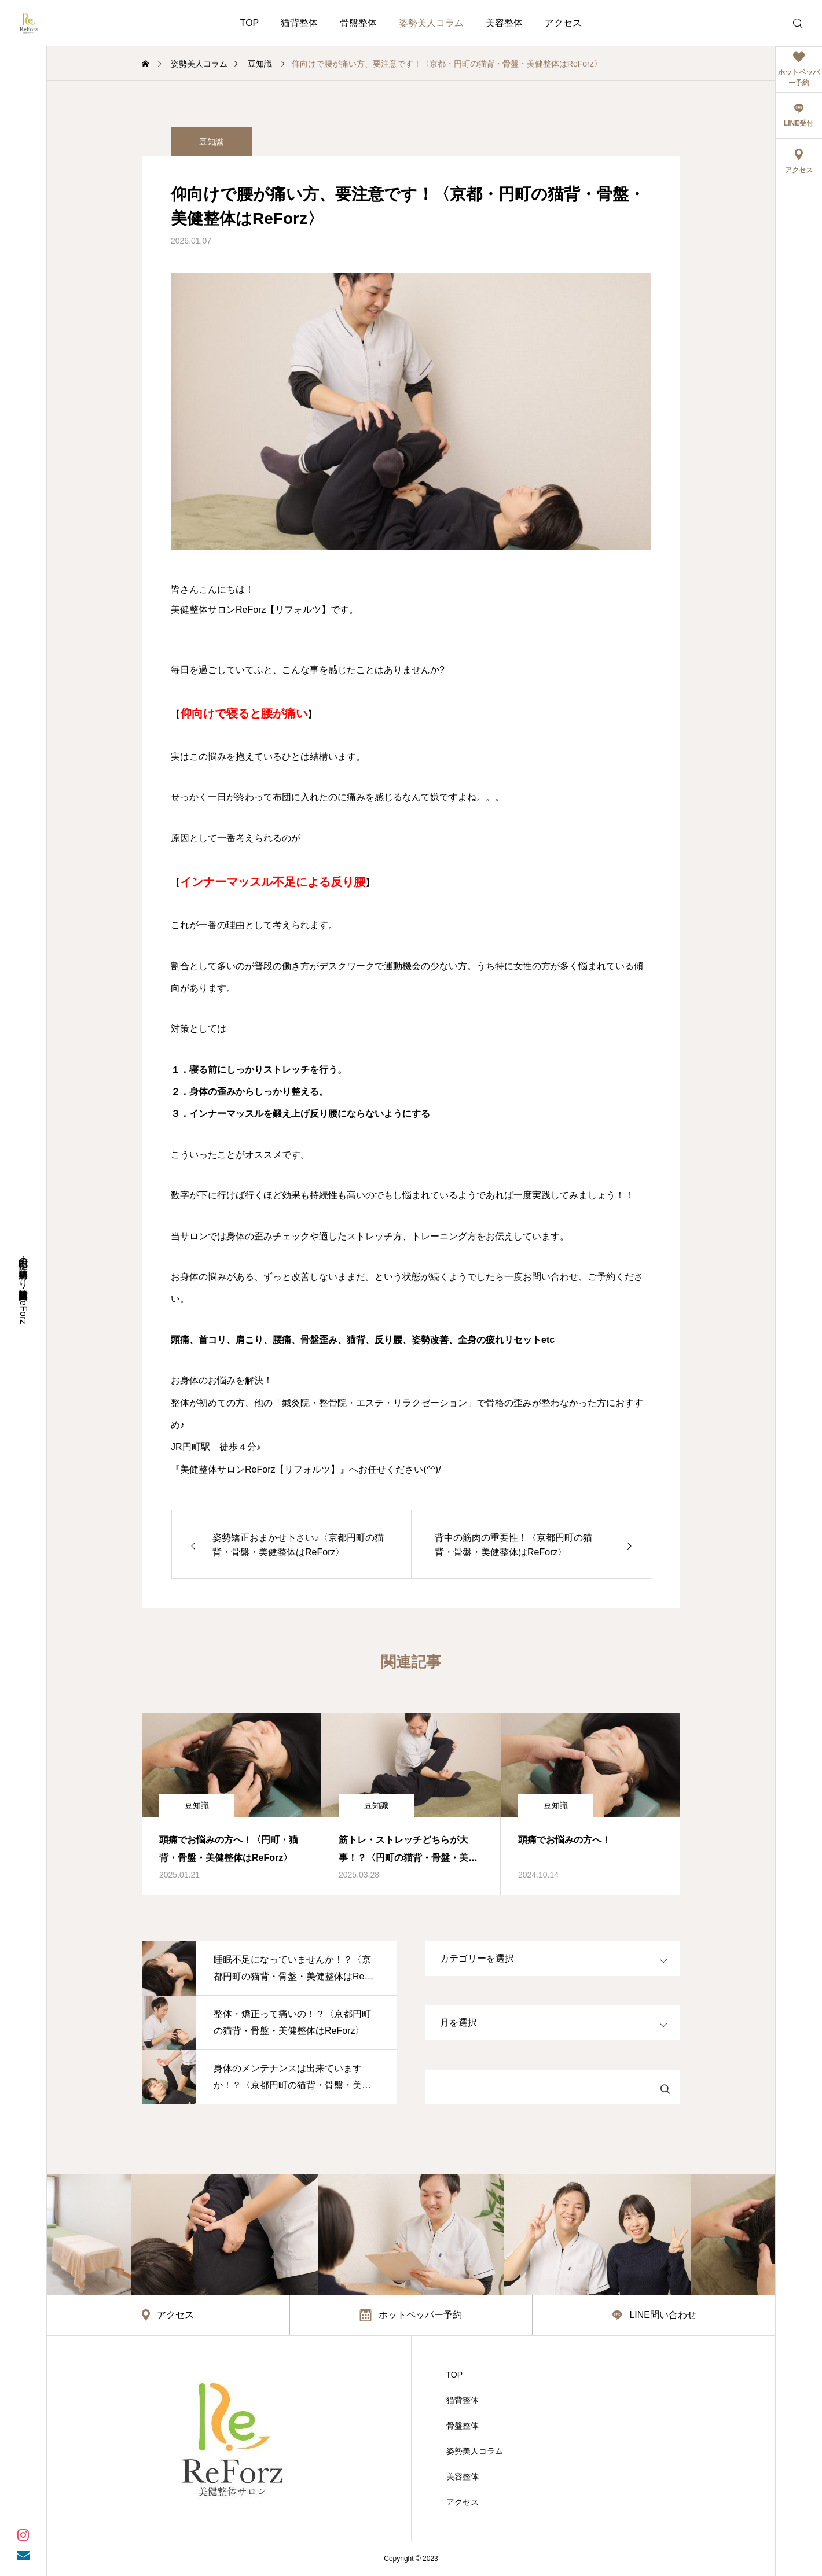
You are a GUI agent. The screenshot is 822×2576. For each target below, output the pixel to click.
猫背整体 (299, 23)
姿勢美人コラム (431, 23)
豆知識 (211, 141)
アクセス (563, 23)
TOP (249, 23)
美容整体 (504, 23)
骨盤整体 (358, 23)
